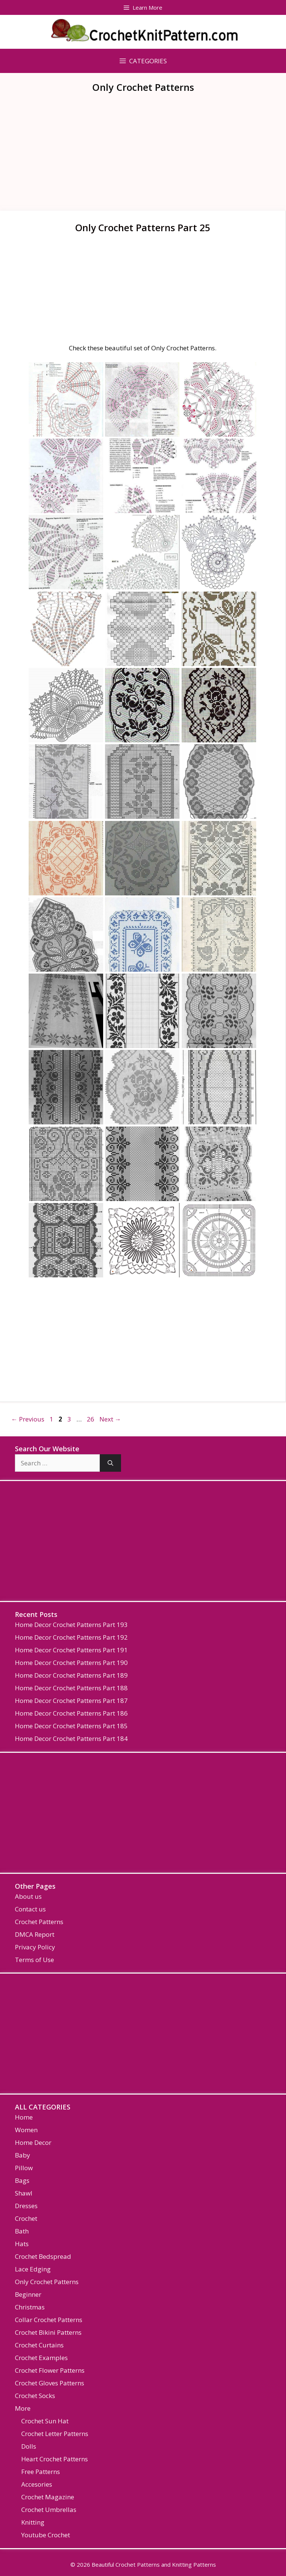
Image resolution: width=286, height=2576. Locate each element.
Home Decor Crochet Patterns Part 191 (71, 1650)
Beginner (28, 2294)
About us (28, 1896)
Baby (22, 2155)
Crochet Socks (35, 2395)
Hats (22, 2243)
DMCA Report (34, 1934)
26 (91, 1419)
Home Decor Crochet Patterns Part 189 (71, 1675)
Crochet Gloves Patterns (49, 2383)
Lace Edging (33, 2269)
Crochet (26, 2218)
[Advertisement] (143, 156)
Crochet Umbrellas (48, 2509)
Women (26, 2130)
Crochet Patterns (39, 1921)
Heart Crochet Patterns (54, 2459)
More (23, 2408)
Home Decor (33, 2142)
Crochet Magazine (47, 2497)
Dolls (28, 2446)
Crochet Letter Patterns (54, 2433)
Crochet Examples (41, 2357)
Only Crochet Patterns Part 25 (142, 227)
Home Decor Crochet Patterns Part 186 (71, 1713)
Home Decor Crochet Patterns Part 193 (71, 1624)
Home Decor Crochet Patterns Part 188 (71, 1688)
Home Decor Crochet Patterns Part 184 (71, 1738)
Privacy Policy (35, 1947)
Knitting (32, 2522)
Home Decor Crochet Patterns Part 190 (71, 1662)
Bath (22, 2231)
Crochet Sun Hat (45, 2421)
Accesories (36, 2484)
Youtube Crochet (45, 2535)
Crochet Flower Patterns (50, 2370)
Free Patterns (40, 2471)
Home (24, 2117)
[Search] (110, 1463)
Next (110, 1419)
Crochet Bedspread (43, 2256)
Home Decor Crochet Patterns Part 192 (71, 1637)
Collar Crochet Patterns (48, 2319)
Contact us (30, 1909)
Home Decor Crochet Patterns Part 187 (71, 1700)
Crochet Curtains (39, 2345)
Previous (27, 1419)
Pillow (24, 2167)
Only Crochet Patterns (47, 2281)
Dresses (26, 2205)
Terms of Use (34, 1959)
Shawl (23, 2193)
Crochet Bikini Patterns (48, 2332)
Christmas (30, 2307)
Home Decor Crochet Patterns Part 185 (71, 1726)
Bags (22, 2180)
